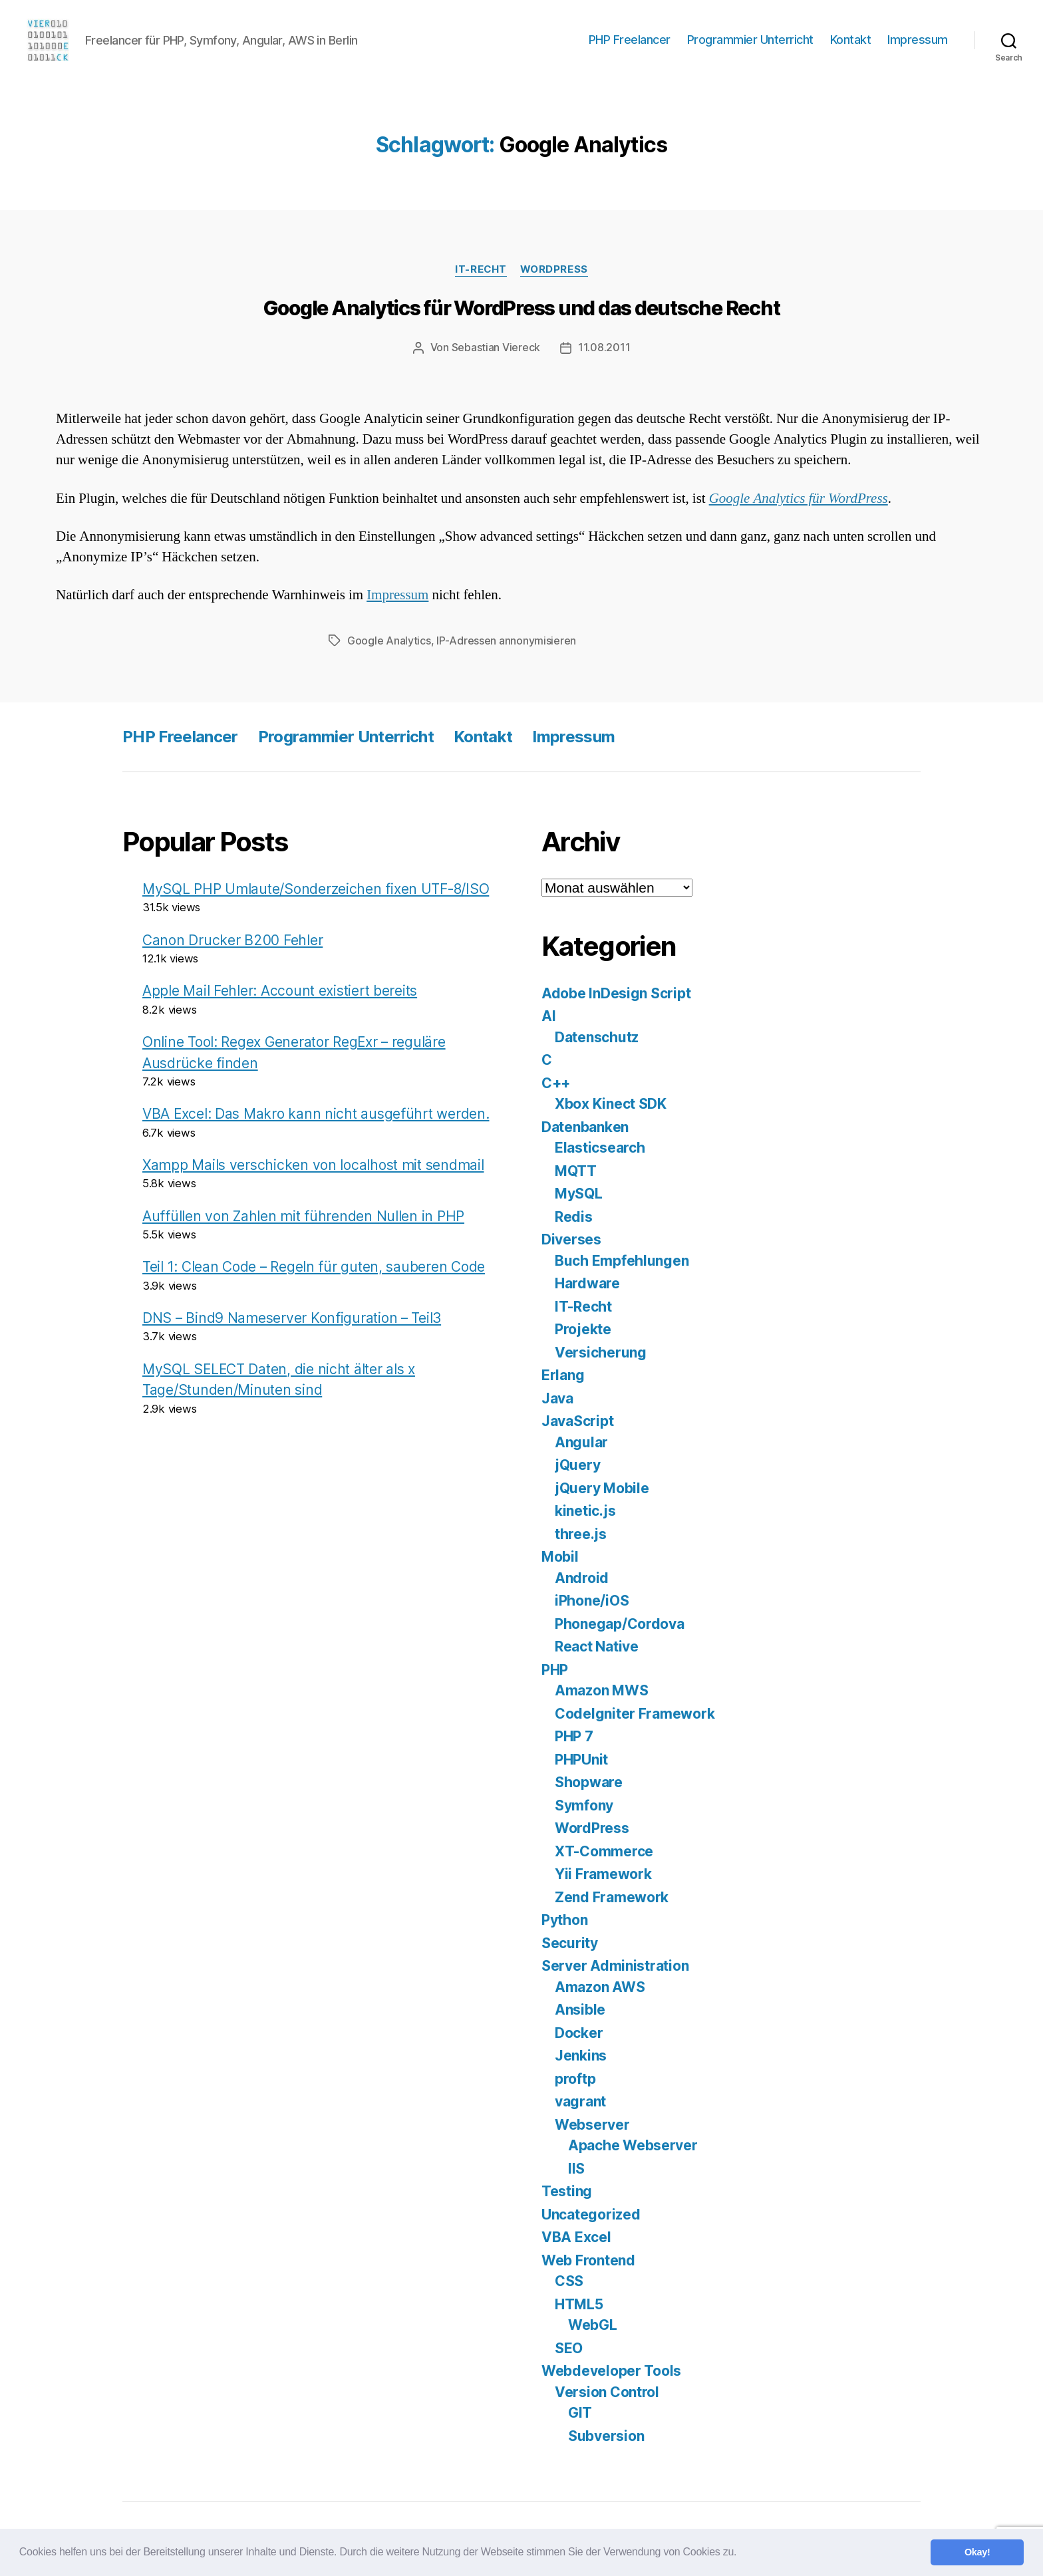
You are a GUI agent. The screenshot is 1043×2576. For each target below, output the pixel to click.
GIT (580, 2411)
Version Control (607, 2390)
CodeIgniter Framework (634, 1712)
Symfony (584, 1804)
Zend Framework (612, 1896)
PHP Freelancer (629, 40)
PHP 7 (574, 1735)
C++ (555, 1081)
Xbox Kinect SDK (611, 1102)
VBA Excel (576, 2235)
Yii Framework (603, 1872)
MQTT (576, 1169)
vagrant (580, 2100)
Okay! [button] (977, 2552)
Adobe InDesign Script (615, 992)
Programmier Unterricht (750, 40)
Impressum (917, 40)
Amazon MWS (601, 1689)
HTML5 (579, 2303)
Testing (566, 2190)
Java (557, 1397)
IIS (576, 2167)
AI (548, 1014)
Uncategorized (591, 2213)
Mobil (560, 1555)
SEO (569, 2347)
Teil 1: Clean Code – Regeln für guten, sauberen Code (314, 1265)
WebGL (592, 2323)
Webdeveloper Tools (611, 2369)
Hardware (587, 1282)
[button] (741, 2553)
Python (564, 1918)
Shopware (589, 1781)
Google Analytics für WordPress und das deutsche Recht (521, 308)
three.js (581, 1532)
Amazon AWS (600, 1985)
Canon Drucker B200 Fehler (232, 938)
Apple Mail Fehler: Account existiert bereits (279, 989)
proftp (575, 2077)
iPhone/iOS (592, 1599)
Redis (574, 1215)
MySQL (579, 1192)
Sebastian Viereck (496, 347)
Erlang (562, 1373)
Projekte (583, 1328)
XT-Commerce (604, 1850)
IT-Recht (481, 269)
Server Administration (614, 1964)
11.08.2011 (604, 347)
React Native (597, 1645)
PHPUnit (581, 1758)
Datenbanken (585, 1125)
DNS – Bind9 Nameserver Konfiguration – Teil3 (292, 1316)
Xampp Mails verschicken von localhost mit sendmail (313, 1163)
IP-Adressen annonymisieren (506, 639)
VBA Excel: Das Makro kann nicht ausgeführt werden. (316, 1112)
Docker (579, 2031)
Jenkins (581, 2054)
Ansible (580, 2008)
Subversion (606, 2434)
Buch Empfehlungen (621, 1259)
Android (582, 1576)
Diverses (571, 1238)
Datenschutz (597, 1036)
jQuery (577, 1463)
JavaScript (577, 1419)
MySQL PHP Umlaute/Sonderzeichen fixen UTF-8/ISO (316, 887)
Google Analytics (389, 639)
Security (569, 1941)
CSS (569, 2279)
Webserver (592, 2123)
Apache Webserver (633, 2144)
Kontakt (850, 40)
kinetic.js (585, 1509)
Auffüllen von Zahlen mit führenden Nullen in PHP (303, 1215)
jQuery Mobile (602, 1487)
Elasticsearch (600, 1146)
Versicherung (601, 1351)
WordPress (554, 269)
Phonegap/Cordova (619, 1622)
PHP (554, 1668)
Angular (581, 1441)
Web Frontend (588, 2259)
